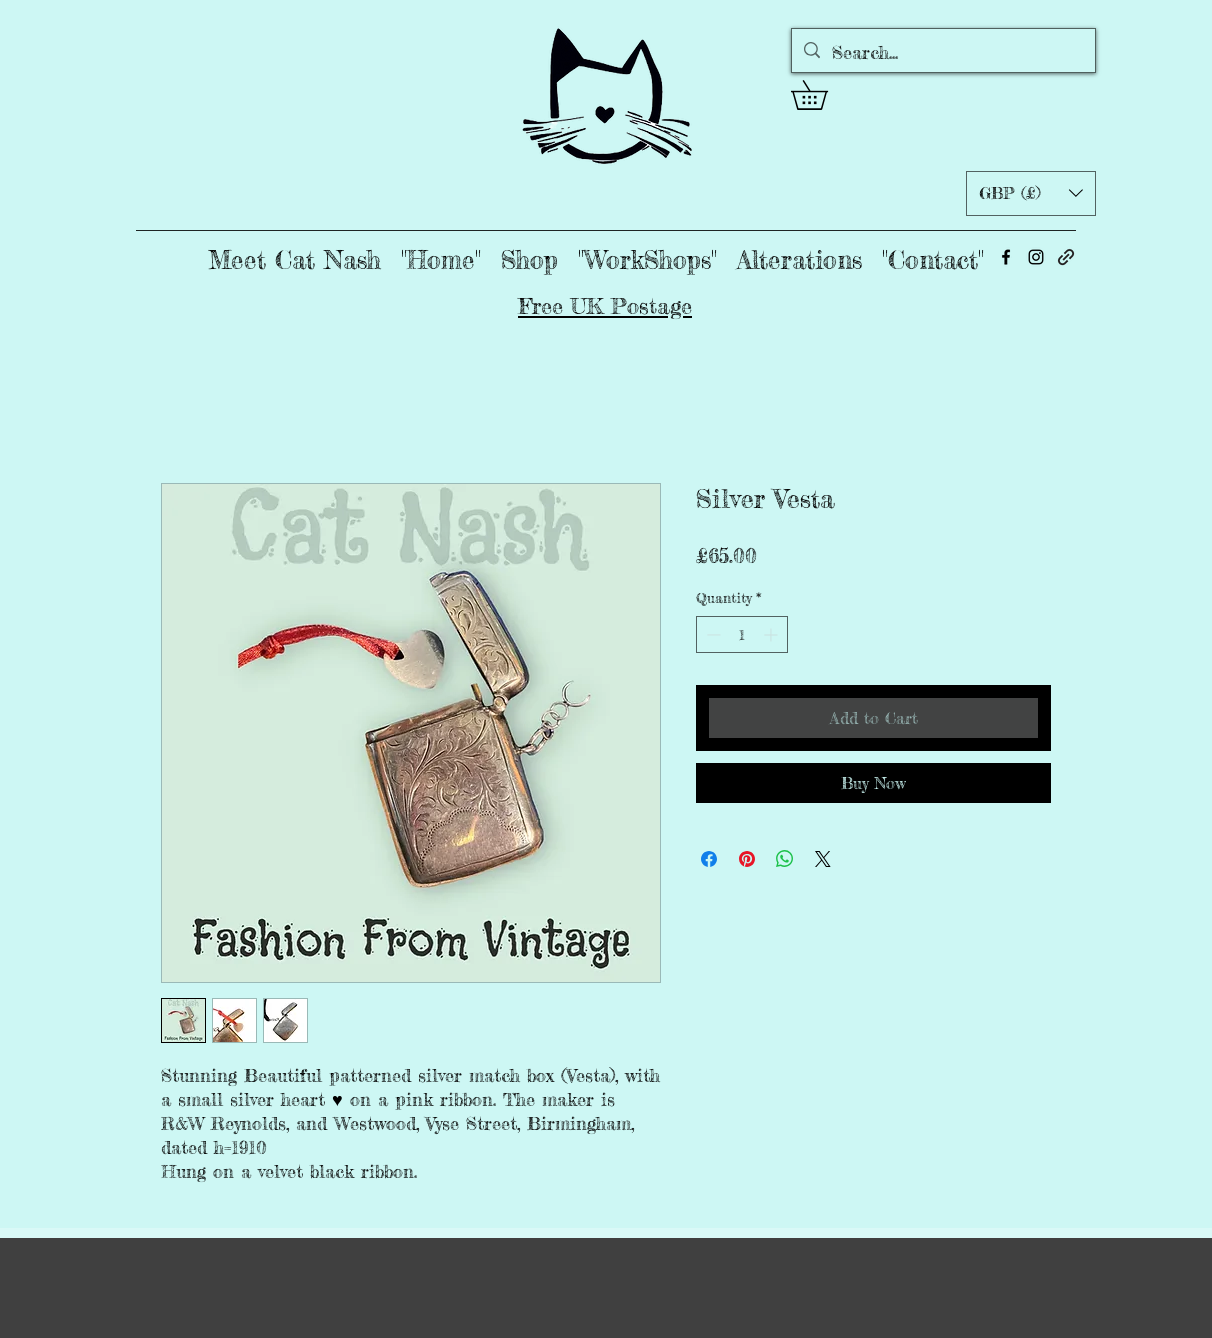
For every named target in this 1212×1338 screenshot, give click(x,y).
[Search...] (942, 53)
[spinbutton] (742, 634)
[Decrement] (711, 634)
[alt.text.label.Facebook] (1006, 257)
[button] (823, 95)
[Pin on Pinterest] (747, 859)
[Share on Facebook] (709, 859)
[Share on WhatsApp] (785, 859)
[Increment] (772, 634)
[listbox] (1031, 193)
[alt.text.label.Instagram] (1036, 257)
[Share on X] (823, 859)
